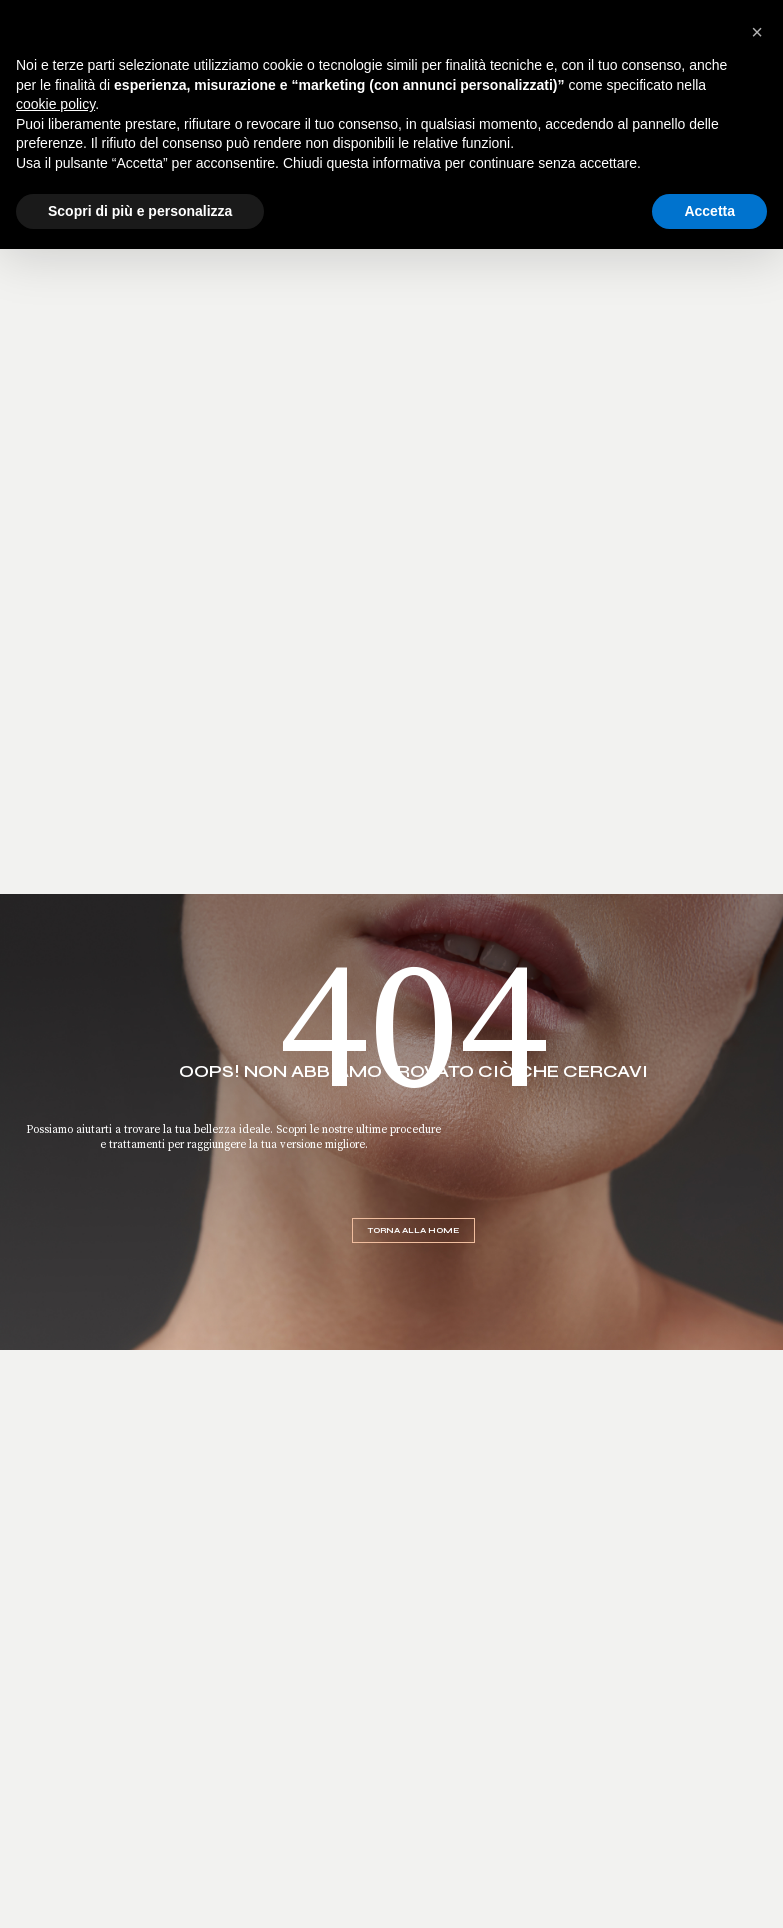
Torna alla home (413, 1230)
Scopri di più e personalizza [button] (140, 211)
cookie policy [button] (55, 104)
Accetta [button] (709, 211)
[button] (757, 32)
